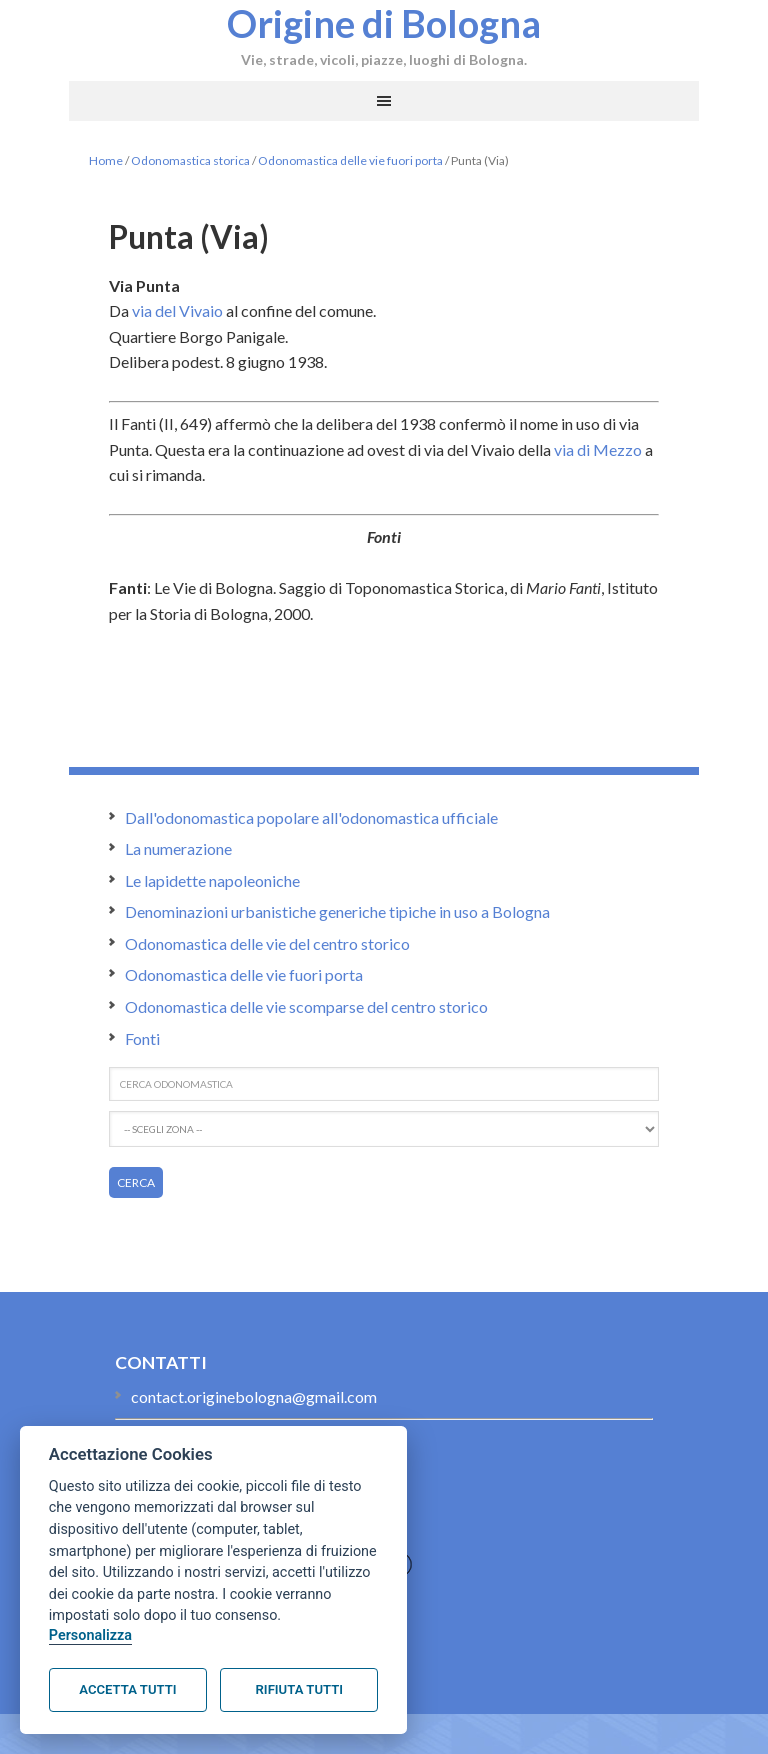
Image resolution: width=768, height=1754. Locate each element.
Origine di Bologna (384, 23)
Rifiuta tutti (299, 1689)
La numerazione (178, 848)
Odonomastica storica (190, 160)
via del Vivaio (177, 310)
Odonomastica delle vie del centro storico (267, 943)
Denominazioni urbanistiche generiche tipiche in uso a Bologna (337, 911)
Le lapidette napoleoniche (212, 880)
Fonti (142, 1038)
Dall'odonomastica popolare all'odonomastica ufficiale (311, 817)
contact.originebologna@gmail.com (254, 1396)
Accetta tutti (127, 1689)
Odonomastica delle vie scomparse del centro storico (306, 1006)
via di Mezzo (598, 449)
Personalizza (90, 1635)
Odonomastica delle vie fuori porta (350, 160)
